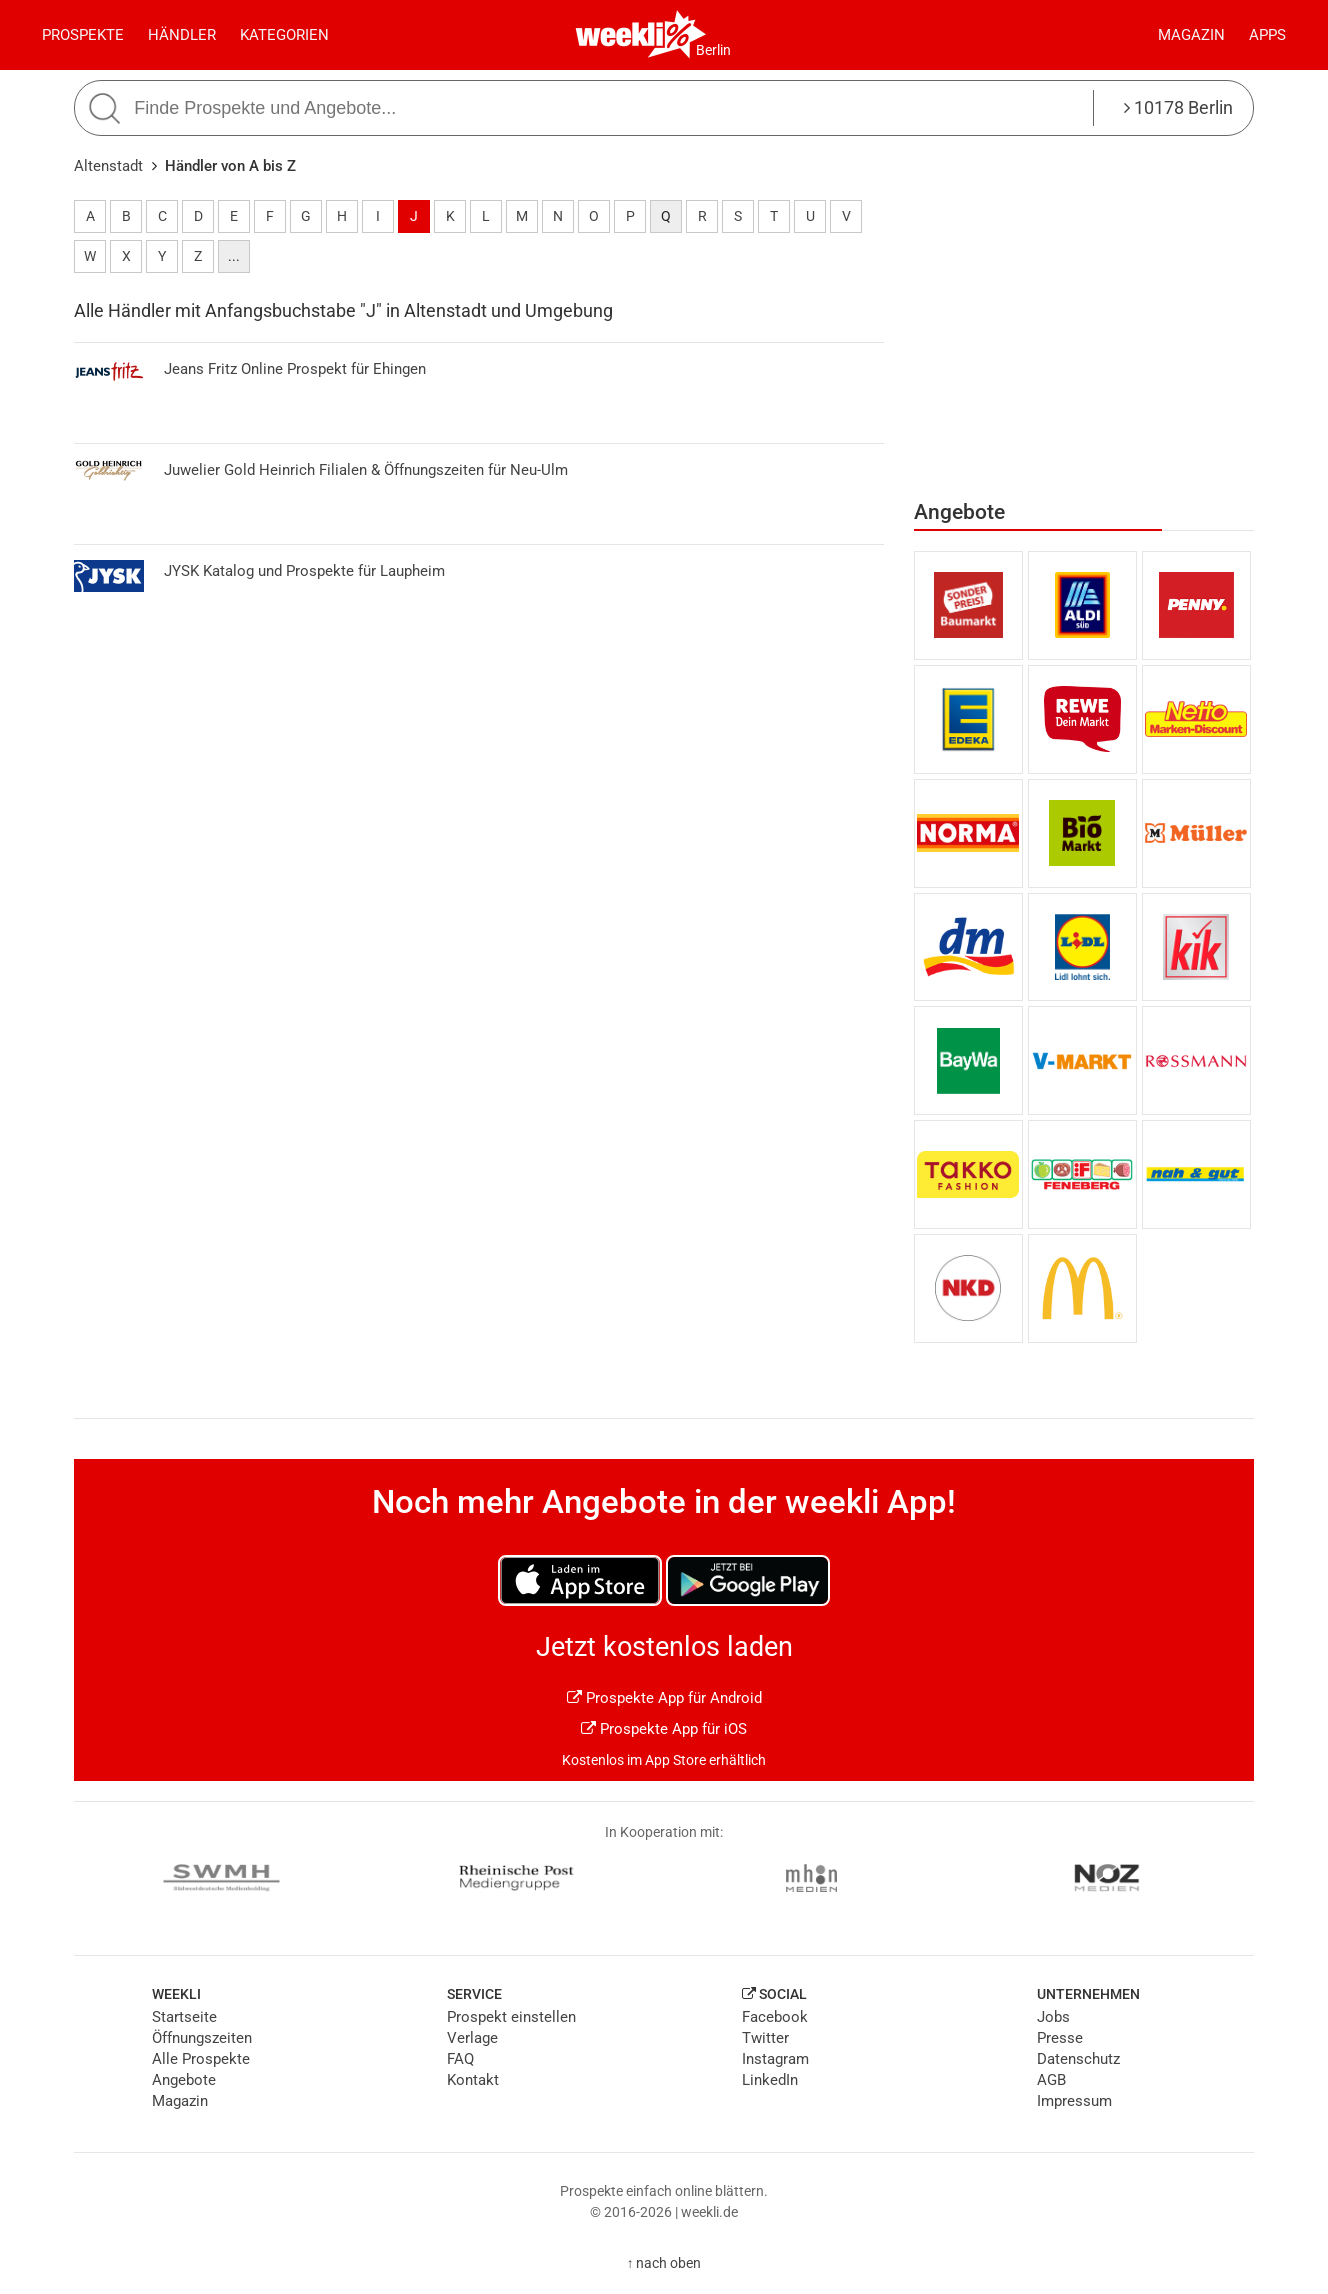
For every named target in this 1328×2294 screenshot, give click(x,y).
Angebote (184, 2080)
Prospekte (83, 35)
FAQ (460, 2059)
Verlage (472, 2038)
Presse (1060, 2038)
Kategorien (284, 35)
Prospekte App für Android (664, 1698)
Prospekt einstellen (511, 2017)
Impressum (1074, 2101)
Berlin (713, 50)
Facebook (775, 2017)
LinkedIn (770, 2080)
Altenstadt (108, 166)
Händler (182, 35)
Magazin (1191, 35)
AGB (1051, 2080)
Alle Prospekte (201, 2059)
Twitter (765, 2038)
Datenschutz (1078, 2059)
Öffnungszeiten (202, 2038)
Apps (1267, 35)
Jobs (1053, 2017)
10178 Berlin (1178, 107)
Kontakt (473, 2080)
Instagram (775, 2059)
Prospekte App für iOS (664, 1729)
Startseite (184, 2017)
